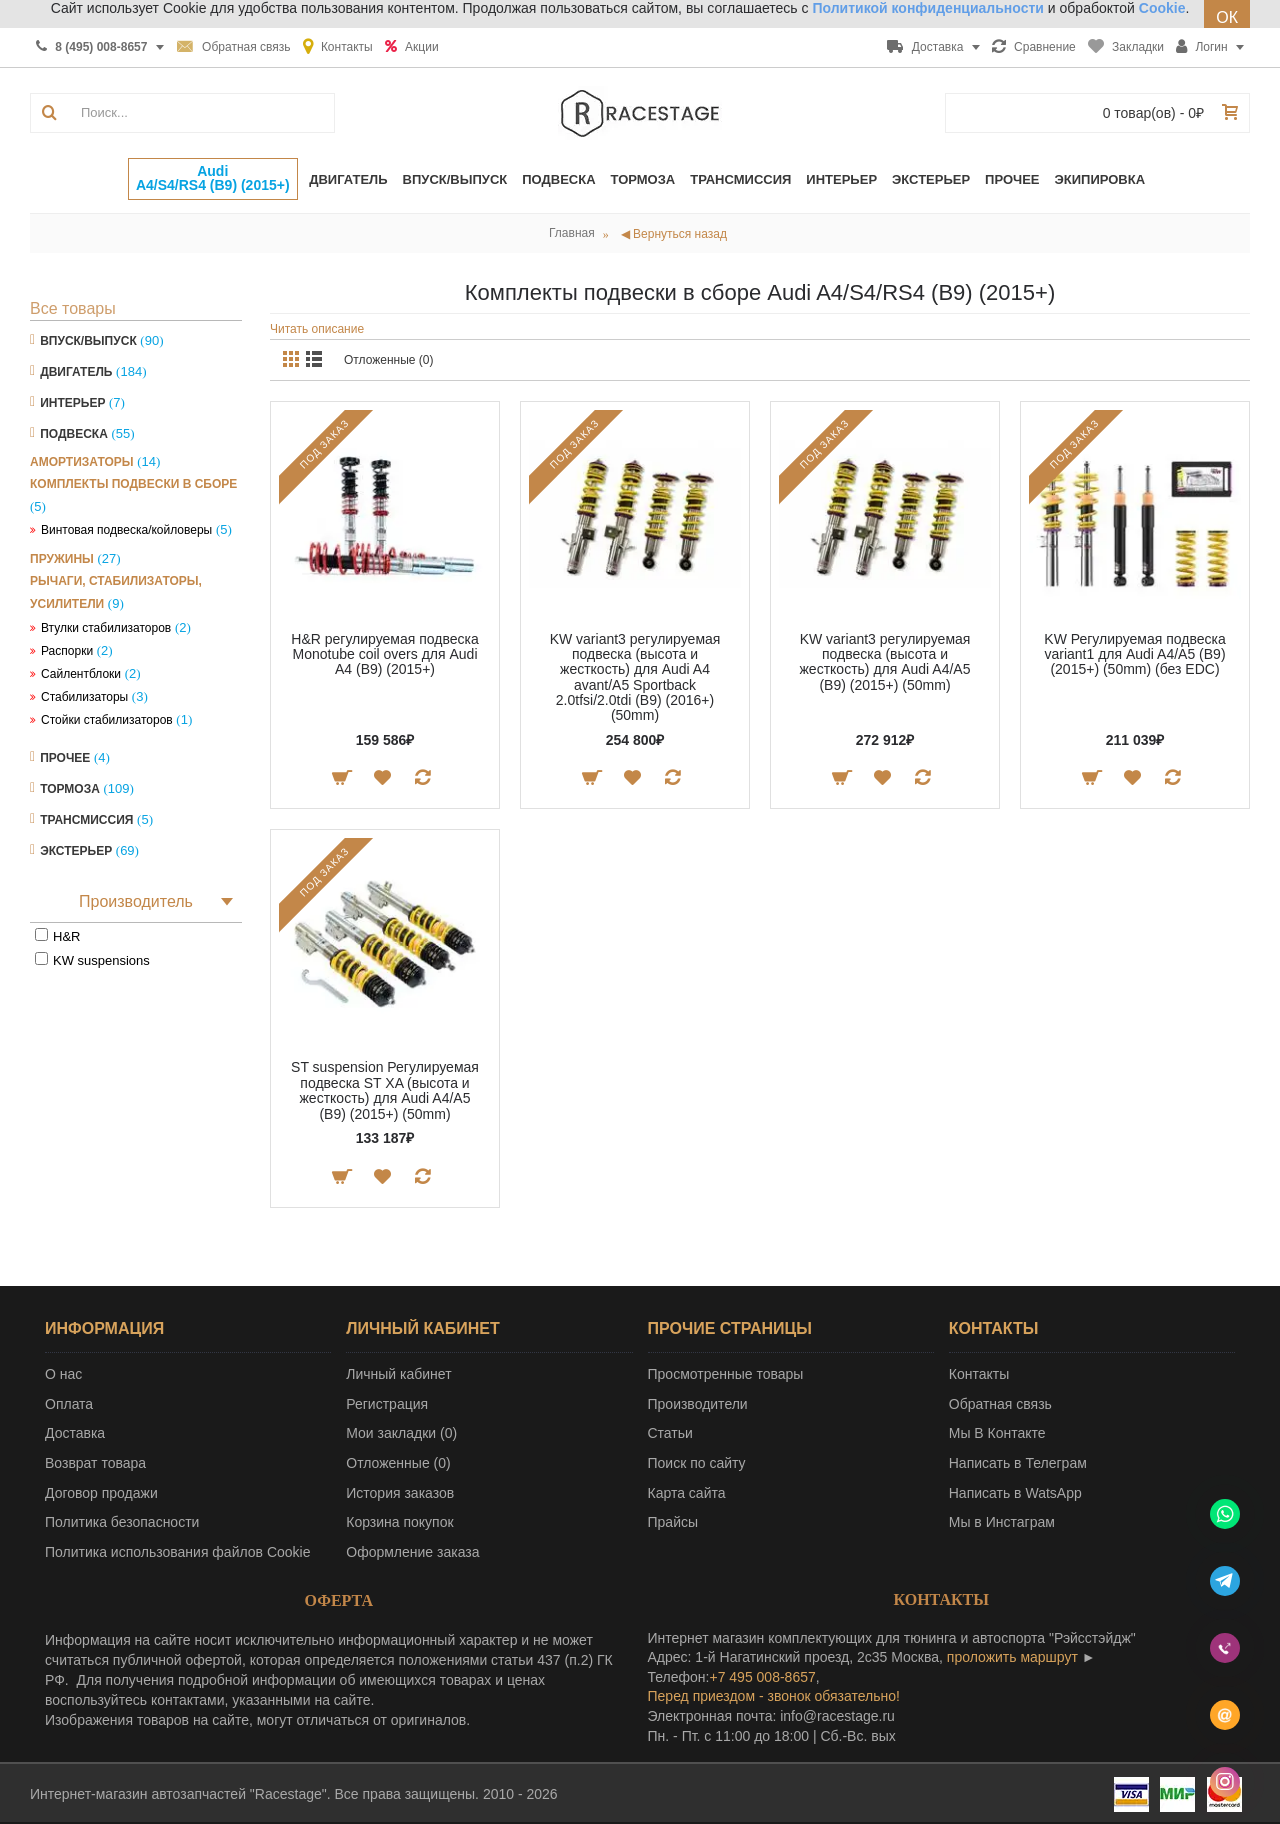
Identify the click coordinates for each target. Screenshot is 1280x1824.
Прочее (65, 758)
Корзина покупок (399, 1522)
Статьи (670, 1433)
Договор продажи (101, 1493)
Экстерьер (76, 851)
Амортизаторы (82, 462)
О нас (63, 1374)
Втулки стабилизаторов (106, 628)
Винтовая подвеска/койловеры (126, 530)
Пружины (62, 559)
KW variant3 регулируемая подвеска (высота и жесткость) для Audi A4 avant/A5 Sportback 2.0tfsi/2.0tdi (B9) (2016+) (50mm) (635, 677)
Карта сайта (687, 1493)
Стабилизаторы (84, 697)
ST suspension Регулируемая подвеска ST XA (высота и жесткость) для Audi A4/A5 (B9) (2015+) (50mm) (385, 1090)
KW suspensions (101, 960)
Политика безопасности (122, 1522)
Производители (698, 1404)
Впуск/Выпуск (88, 341)
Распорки (67, 651)
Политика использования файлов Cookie (178, 1552)
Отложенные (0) (389, 360)
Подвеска (74, 434)
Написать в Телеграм (1018, 1463)
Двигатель (76, 372)
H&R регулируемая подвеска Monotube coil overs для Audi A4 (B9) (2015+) (384, 654)
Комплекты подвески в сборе (133, 484)
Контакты (979, 1374)
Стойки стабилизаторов (107, 720)
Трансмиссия (86, 820)
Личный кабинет (398, 1374)
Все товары (73, 308)
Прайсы (673, 1522)
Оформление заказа (412, 1552)
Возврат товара (95, 1463)
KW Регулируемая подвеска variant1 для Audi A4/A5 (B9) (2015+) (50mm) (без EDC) (1134, 654)
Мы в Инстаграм (1002, 1522)
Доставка (75, 1433)
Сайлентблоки (81, 674)
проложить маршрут (1012, 1657)
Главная (572, 233)
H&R (66, 936)
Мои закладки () (401, 1433)
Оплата (69, 1404)
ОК (1227, 17)
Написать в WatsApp (1015, 1493)
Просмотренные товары (726, 1374)
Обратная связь (1000, 1404)
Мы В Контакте (997, 1433)
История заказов (400, 1493)
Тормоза (70, 789)
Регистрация (387, 1404)
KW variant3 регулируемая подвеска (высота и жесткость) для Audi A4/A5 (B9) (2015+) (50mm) (885, 662)
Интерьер (72, 403)
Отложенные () (398, 1463)
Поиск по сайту (697, 1463)
